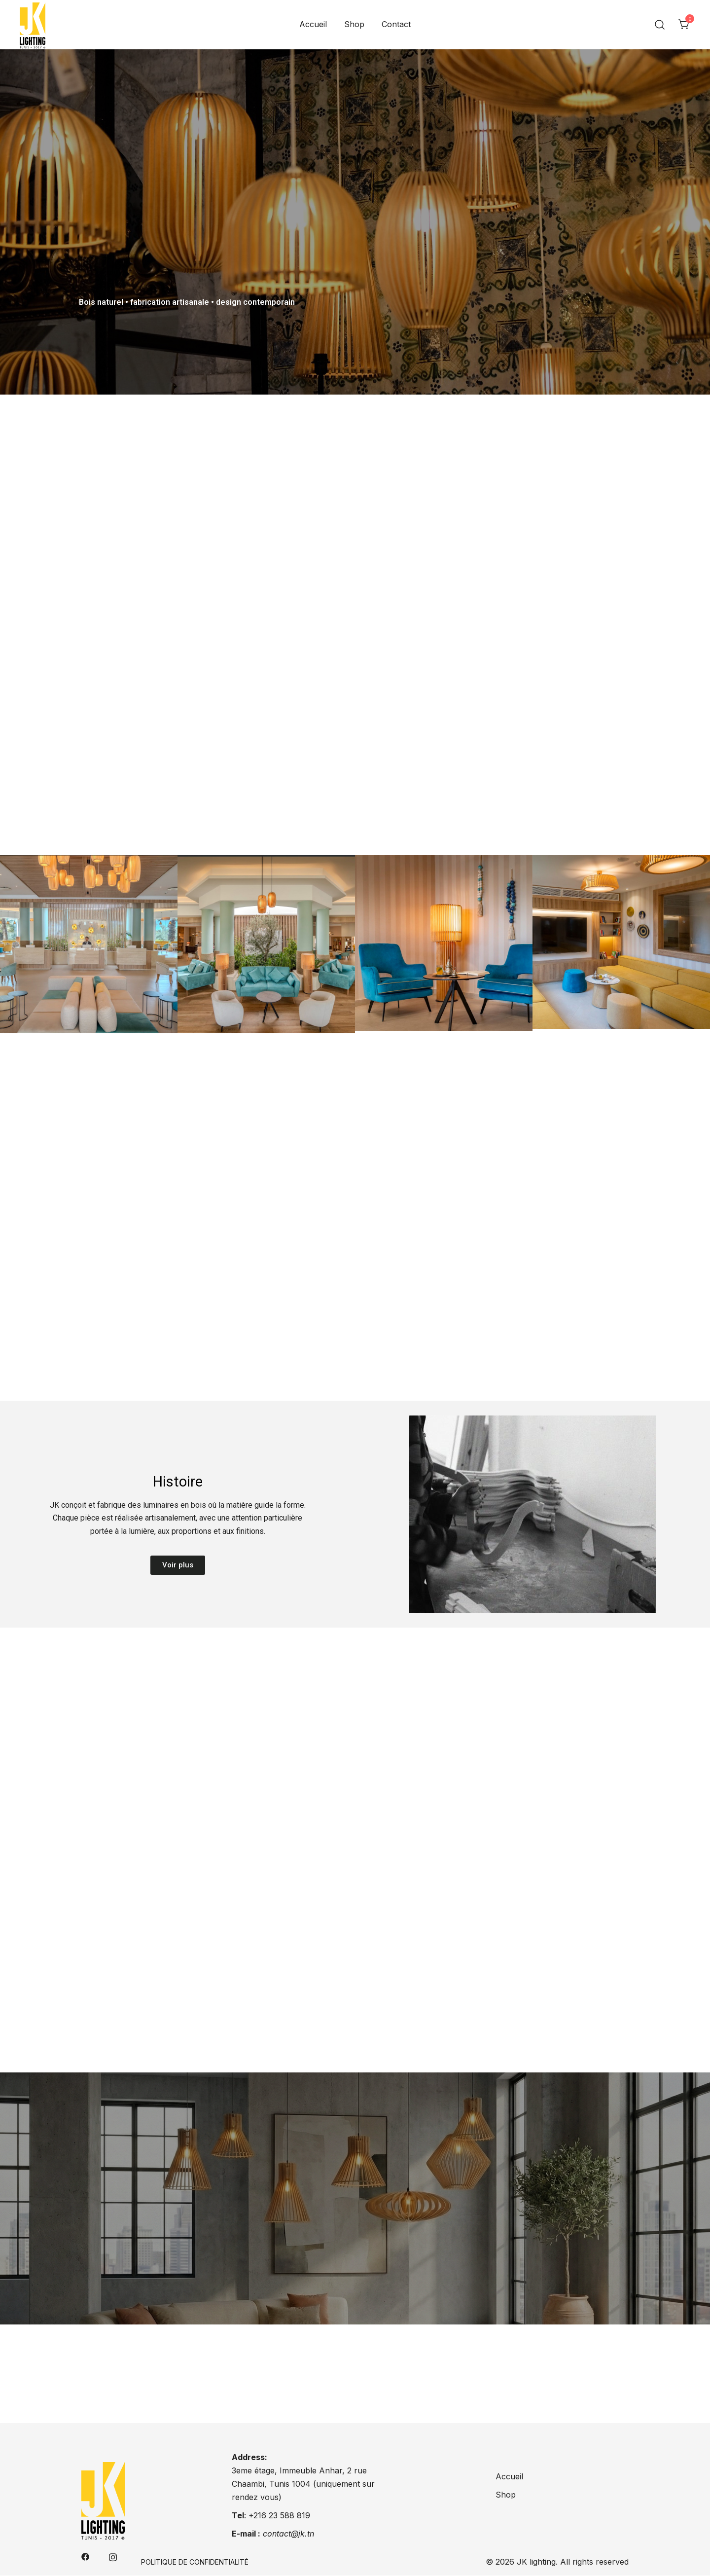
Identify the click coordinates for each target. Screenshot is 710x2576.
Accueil (313, 24)
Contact (396, 24)
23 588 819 (289, 2515)
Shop (354, 24)
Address (248, 2458)
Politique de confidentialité (194, 2562)
